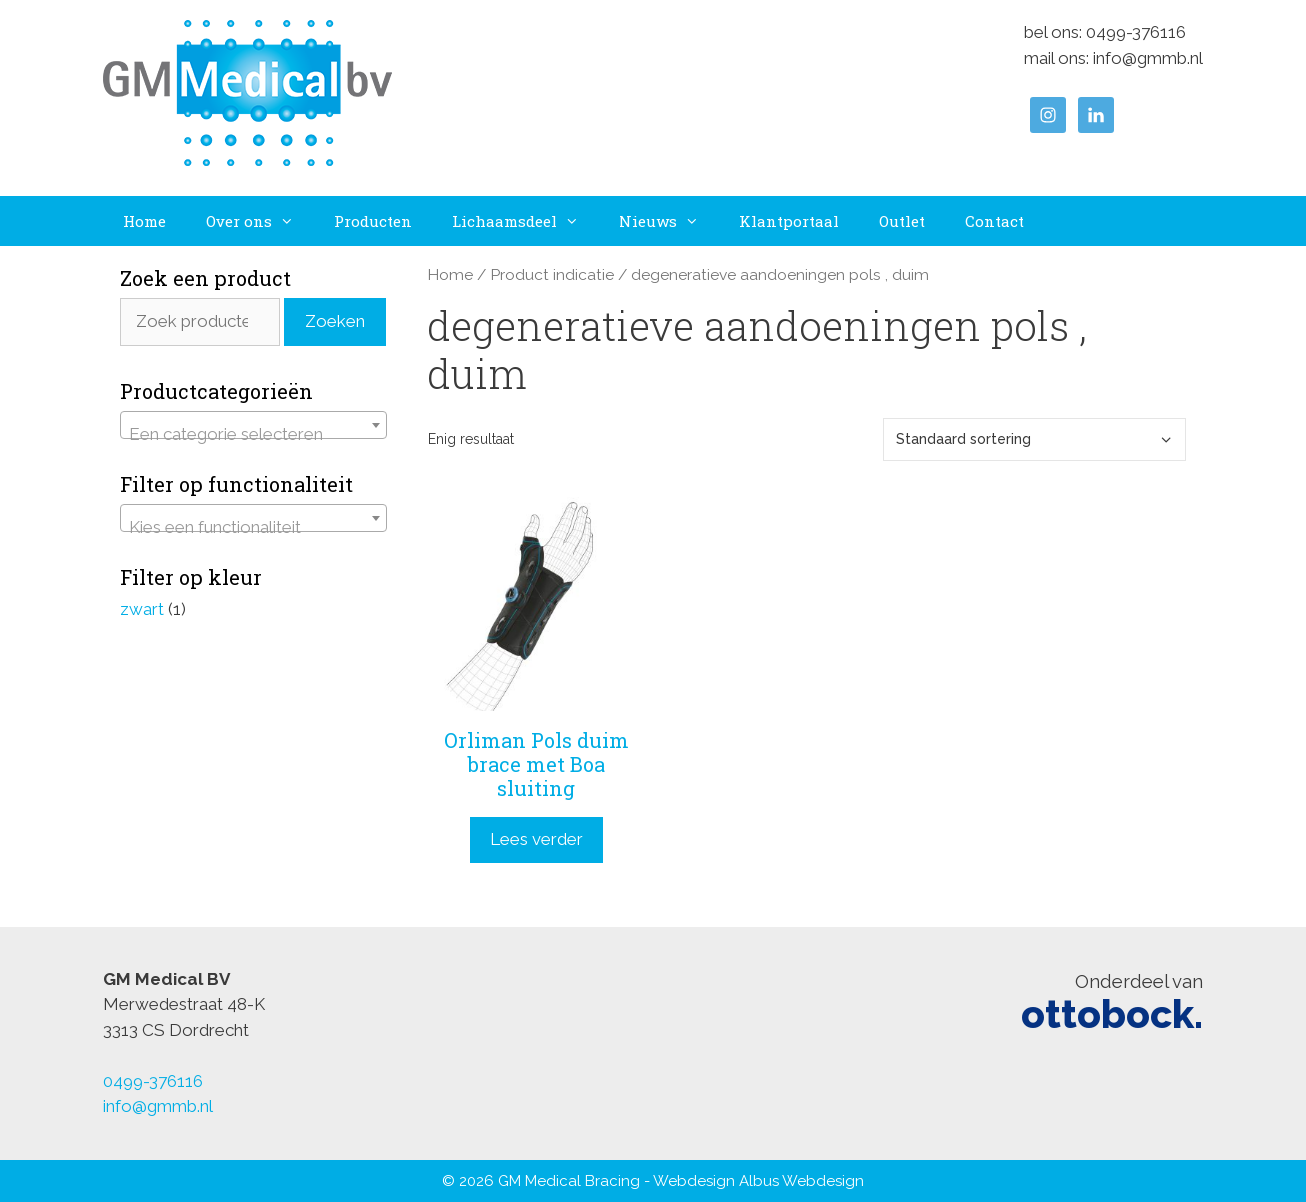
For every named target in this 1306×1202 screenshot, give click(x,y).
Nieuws (669, 221)
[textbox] (253, 434)
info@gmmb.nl (1148, 58)
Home (144, 221)
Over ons (260, 221)
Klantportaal (789, 221)
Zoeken (335, 321)
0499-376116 (1136, 32)
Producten (373, 221)
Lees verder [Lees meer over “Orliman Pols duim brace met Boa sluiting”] (536, 839)
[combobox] (253, 425)
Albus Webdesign (801, 1181)
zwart (142, 609)
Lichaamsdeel (525, 221)
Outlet (902, 221)
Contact (994, 221)
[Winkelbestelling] (1034, 439)
